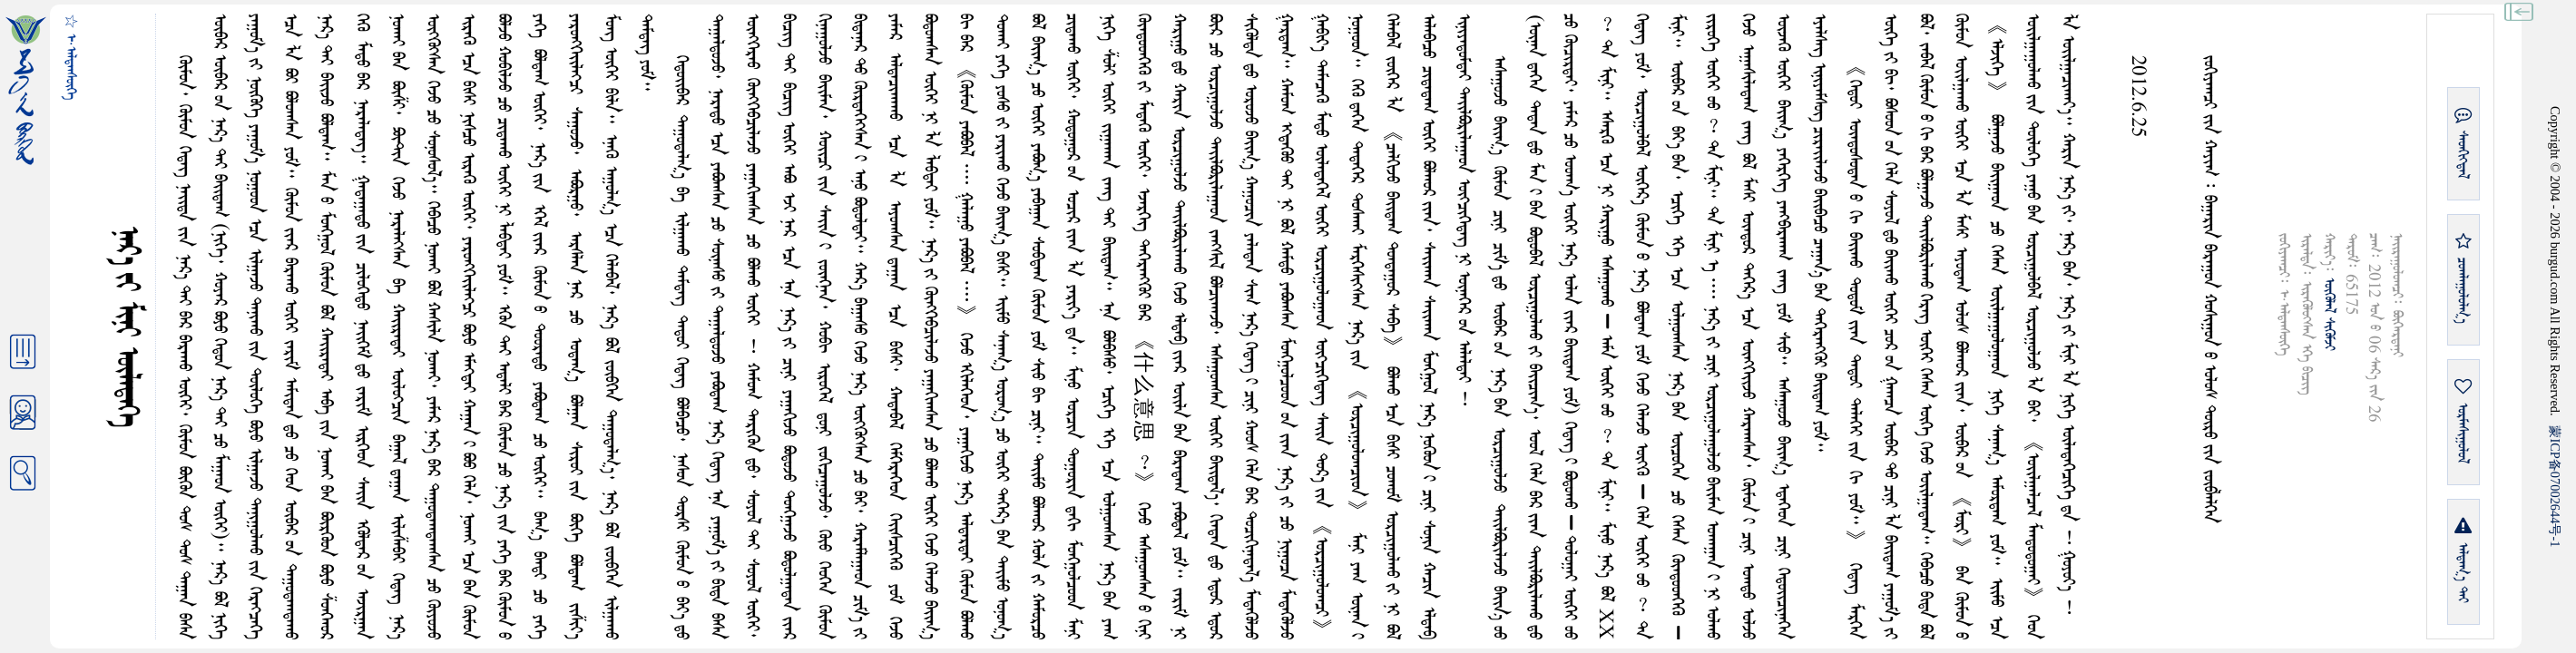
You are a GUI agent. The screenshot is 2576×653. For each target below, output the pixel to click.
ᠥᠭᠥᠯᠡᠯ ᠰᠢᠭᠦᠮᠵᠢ (2328, 314)
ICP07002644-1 (2555, 486)
